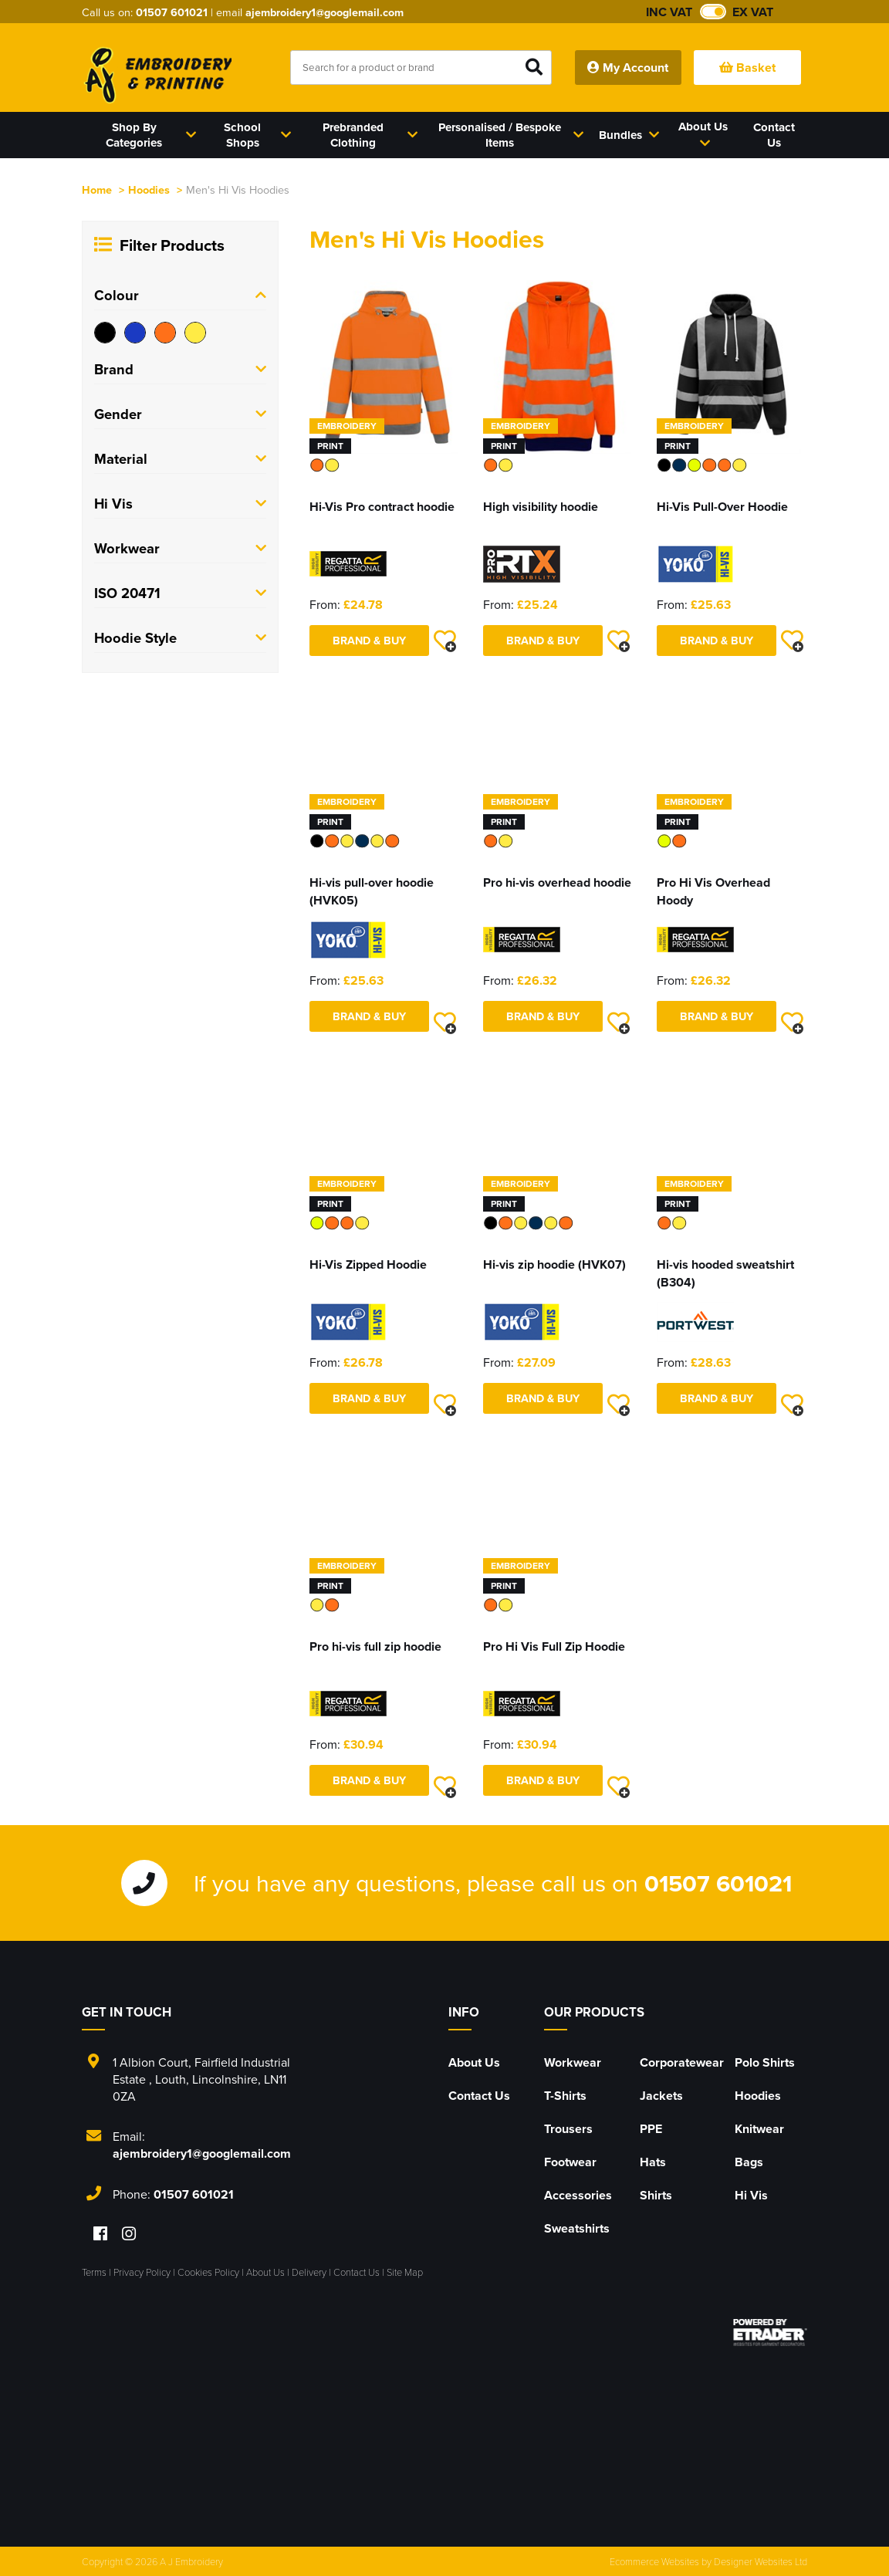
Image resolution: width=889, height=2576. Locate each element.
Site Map (405, 2272)
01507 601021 (172, 12)
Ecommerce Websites (654, 2561)
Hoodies (149, 189)
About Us (474, 2062)
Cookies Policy (208, 2272)
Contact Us (479, 2095)
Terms (94, 2272)
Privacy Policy (142, 2272)
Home (97, 189)
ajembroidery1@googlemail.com (324, 12)
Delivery (309, 2272)
